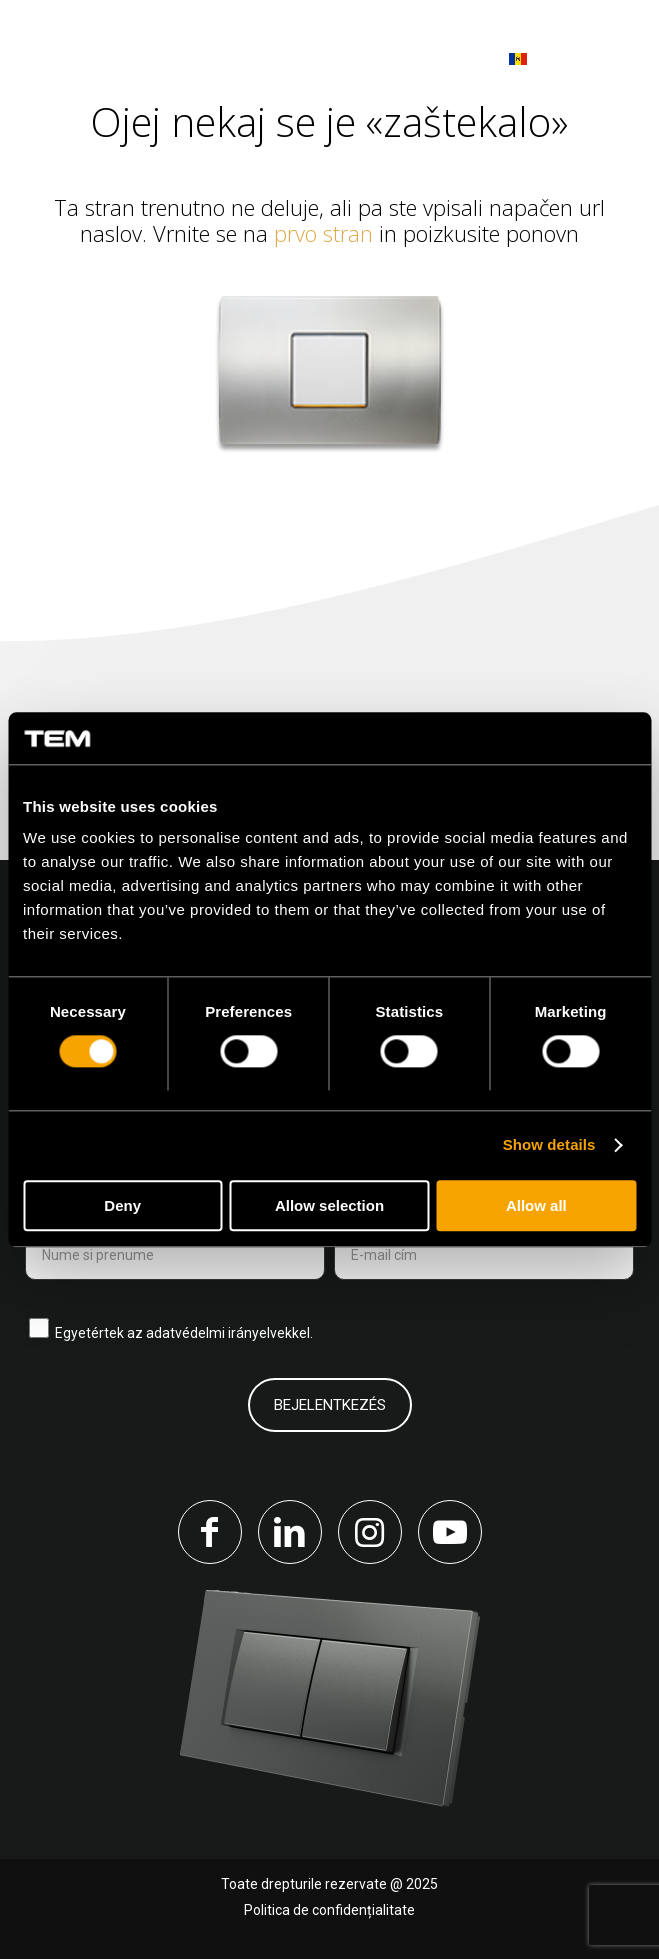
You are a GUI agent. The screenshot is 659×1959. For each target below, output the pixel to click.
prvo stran (323, 233)
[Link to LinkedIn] (290, 1532)
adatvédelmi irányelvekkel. (229, 1333)
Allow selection (329, 1205)
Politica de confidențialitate (329, 1910)
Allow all (536, 1205)
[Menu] (611, 59)
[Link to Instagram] (370, 1532)
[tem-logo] (134, 60)
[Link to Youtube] (450, 1532)
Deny (122, 1205)
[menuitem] (611, 60)
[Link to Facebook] (210, 1532)
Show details (549, 1145)
